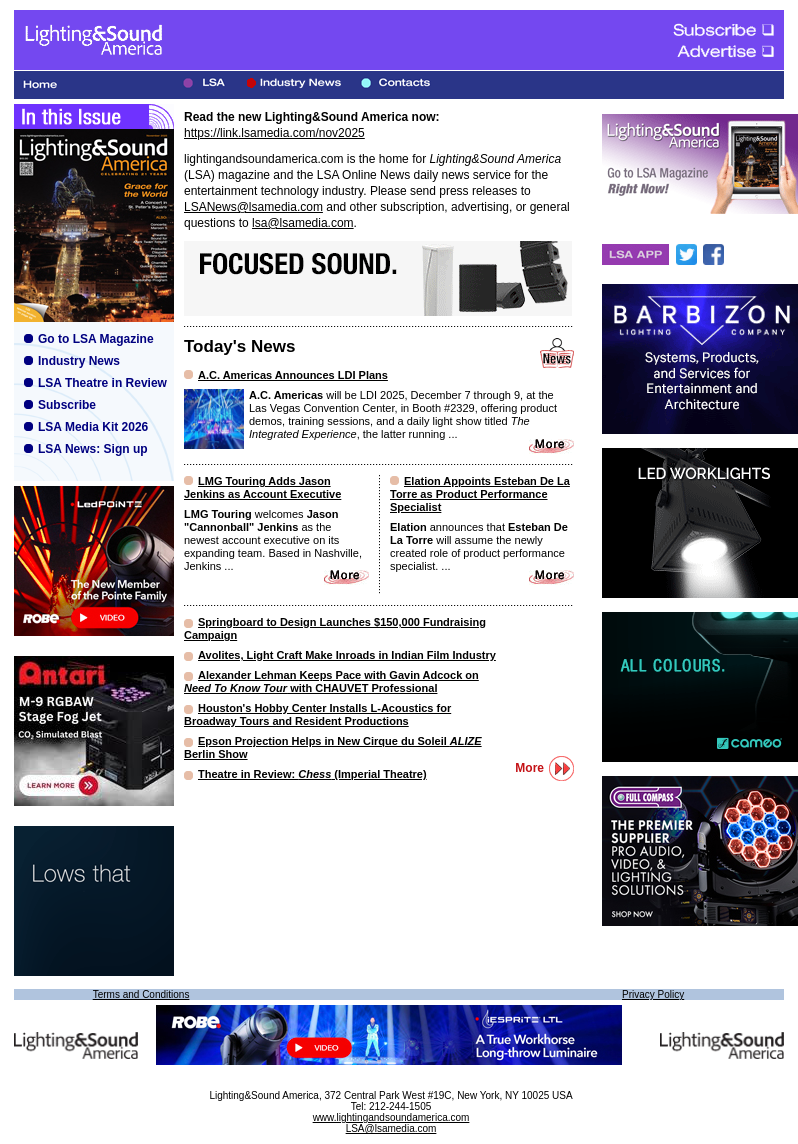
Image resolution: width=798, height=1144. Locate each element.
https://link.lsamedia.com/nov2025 (274, 133)
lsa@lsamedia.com (303, 223)
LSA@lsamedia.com (391, 1128)
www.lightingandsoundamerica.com (391, 1117)
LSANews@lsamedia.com (253, 207)
